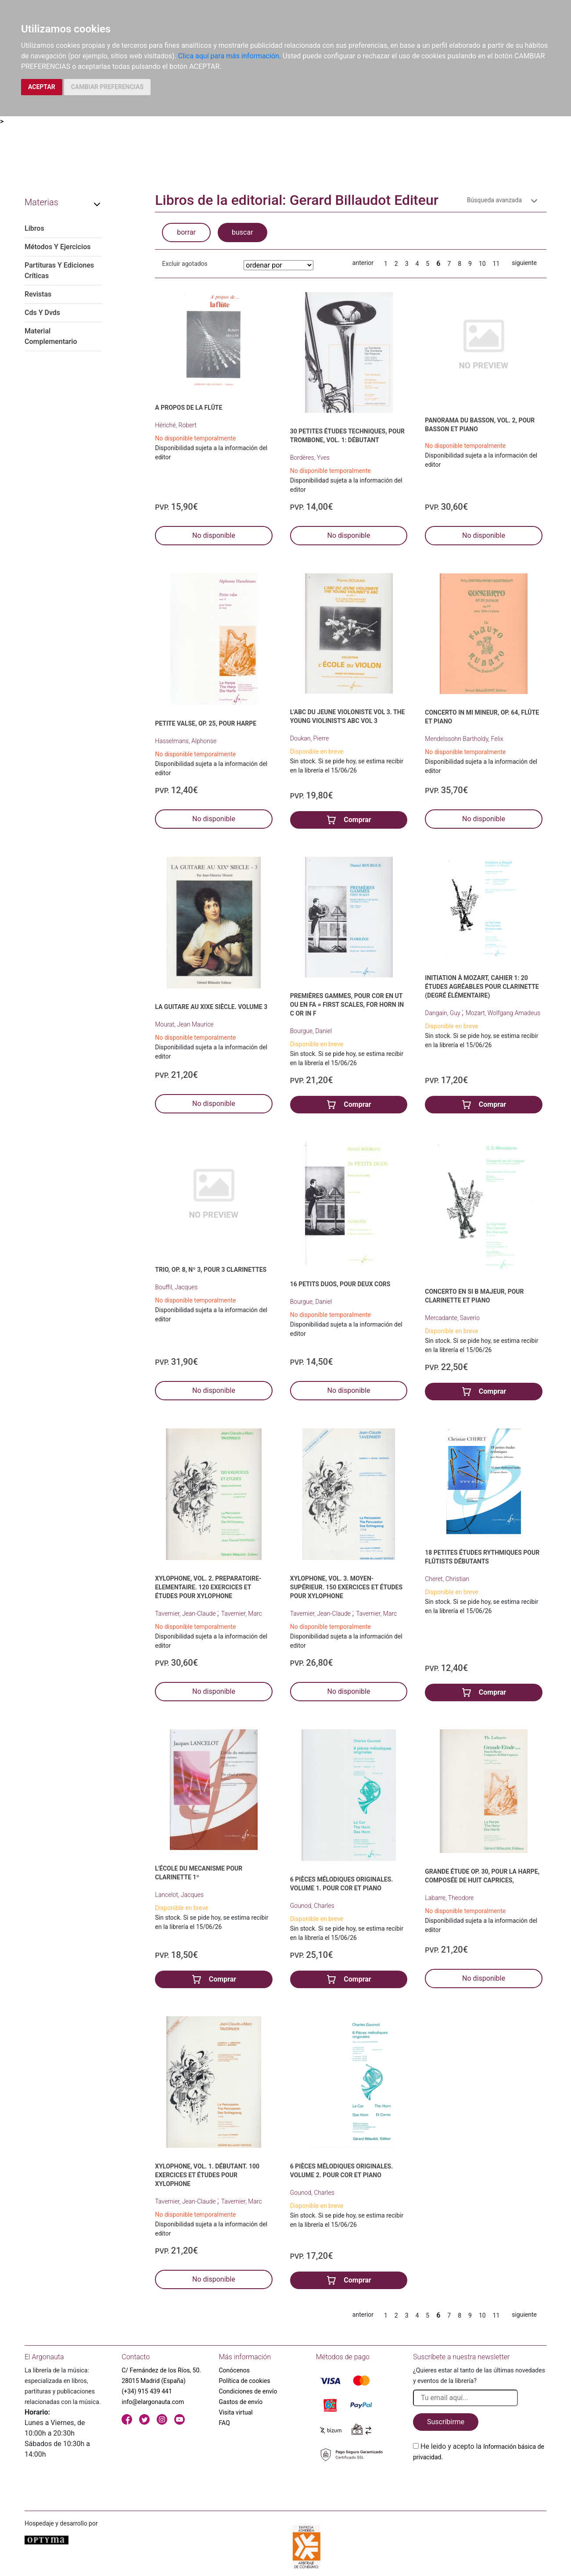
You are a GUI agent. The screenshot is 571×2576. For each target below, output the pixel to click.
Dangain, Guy (443, 1012)
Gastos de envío (241, 2401)
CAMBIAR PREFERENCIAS (107, 86)
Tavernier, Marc (241, 1613)
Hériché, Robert (176, 425)
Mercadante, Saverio (452, 1317)
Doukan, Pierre (309, 738)
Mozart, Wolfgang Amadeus (503, 1012)
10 (482, 263)
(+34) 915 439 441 (147, 2391)
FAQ (224, 2422)
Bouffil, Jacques (176, 1287)
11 (496, 263)
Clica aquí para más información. (229, 56)
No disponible (213, 535)
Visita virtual (236, 2412)
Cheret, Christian (447, 1578)
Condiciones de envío (248, 2391)
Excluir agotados (185, 263)
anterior (362, 262)
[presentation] (479, 2483)
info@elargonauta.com (153, 2401)
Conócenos (234, 2370)
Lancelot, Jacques (179, 1894)
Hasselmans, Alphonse (185, 740)
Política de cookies (244, 2380)
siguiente (524, 262)
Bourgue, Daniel (311, 1030)
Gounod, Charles (312, 1905)
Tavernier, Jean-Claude (186, 1613)
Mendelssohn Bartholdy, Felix (464, 738)
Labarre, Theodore (449, 1897)
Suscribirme (445, 2422)
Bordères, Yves (310, 457)
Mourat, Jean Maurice (184, 1024)
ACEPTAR (41, 86)
